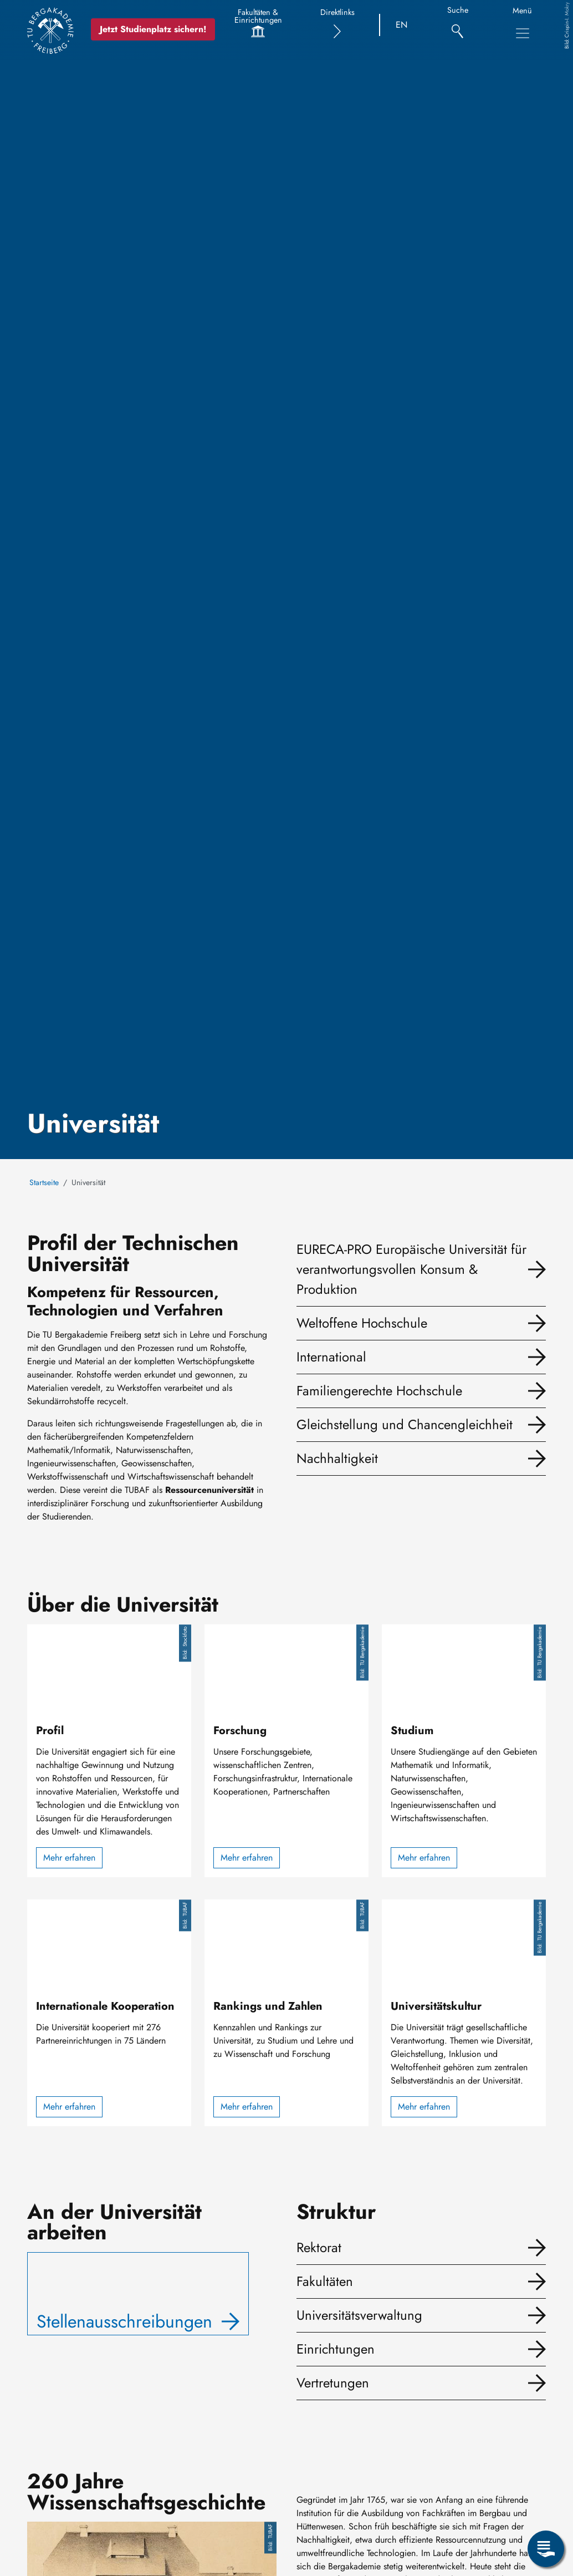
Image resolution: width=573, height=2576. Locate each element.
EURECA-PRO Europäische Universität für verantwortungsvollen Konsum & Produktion (411, 1269)
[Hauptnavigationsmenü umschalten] (523, 33)
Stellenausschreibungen (124, 2321)
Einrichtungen (335, 2349)
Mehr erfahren (69, 1857)
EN (401, 24)
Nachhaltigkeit (337, 1458)
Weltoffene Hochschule (361, 1323)
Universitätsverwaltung (359, 2315)
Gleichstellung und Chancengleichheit (404, 1424)
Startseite (44, 1182)
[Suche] (457, 25)
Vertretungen (332, 2382)
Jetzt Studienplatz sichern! (157, 29)
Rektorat (318, 2247)
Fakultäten (324, 2281)
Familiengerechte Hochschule (379, 1390)
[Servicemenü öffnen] (546, 2549)
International (331, 1356)
